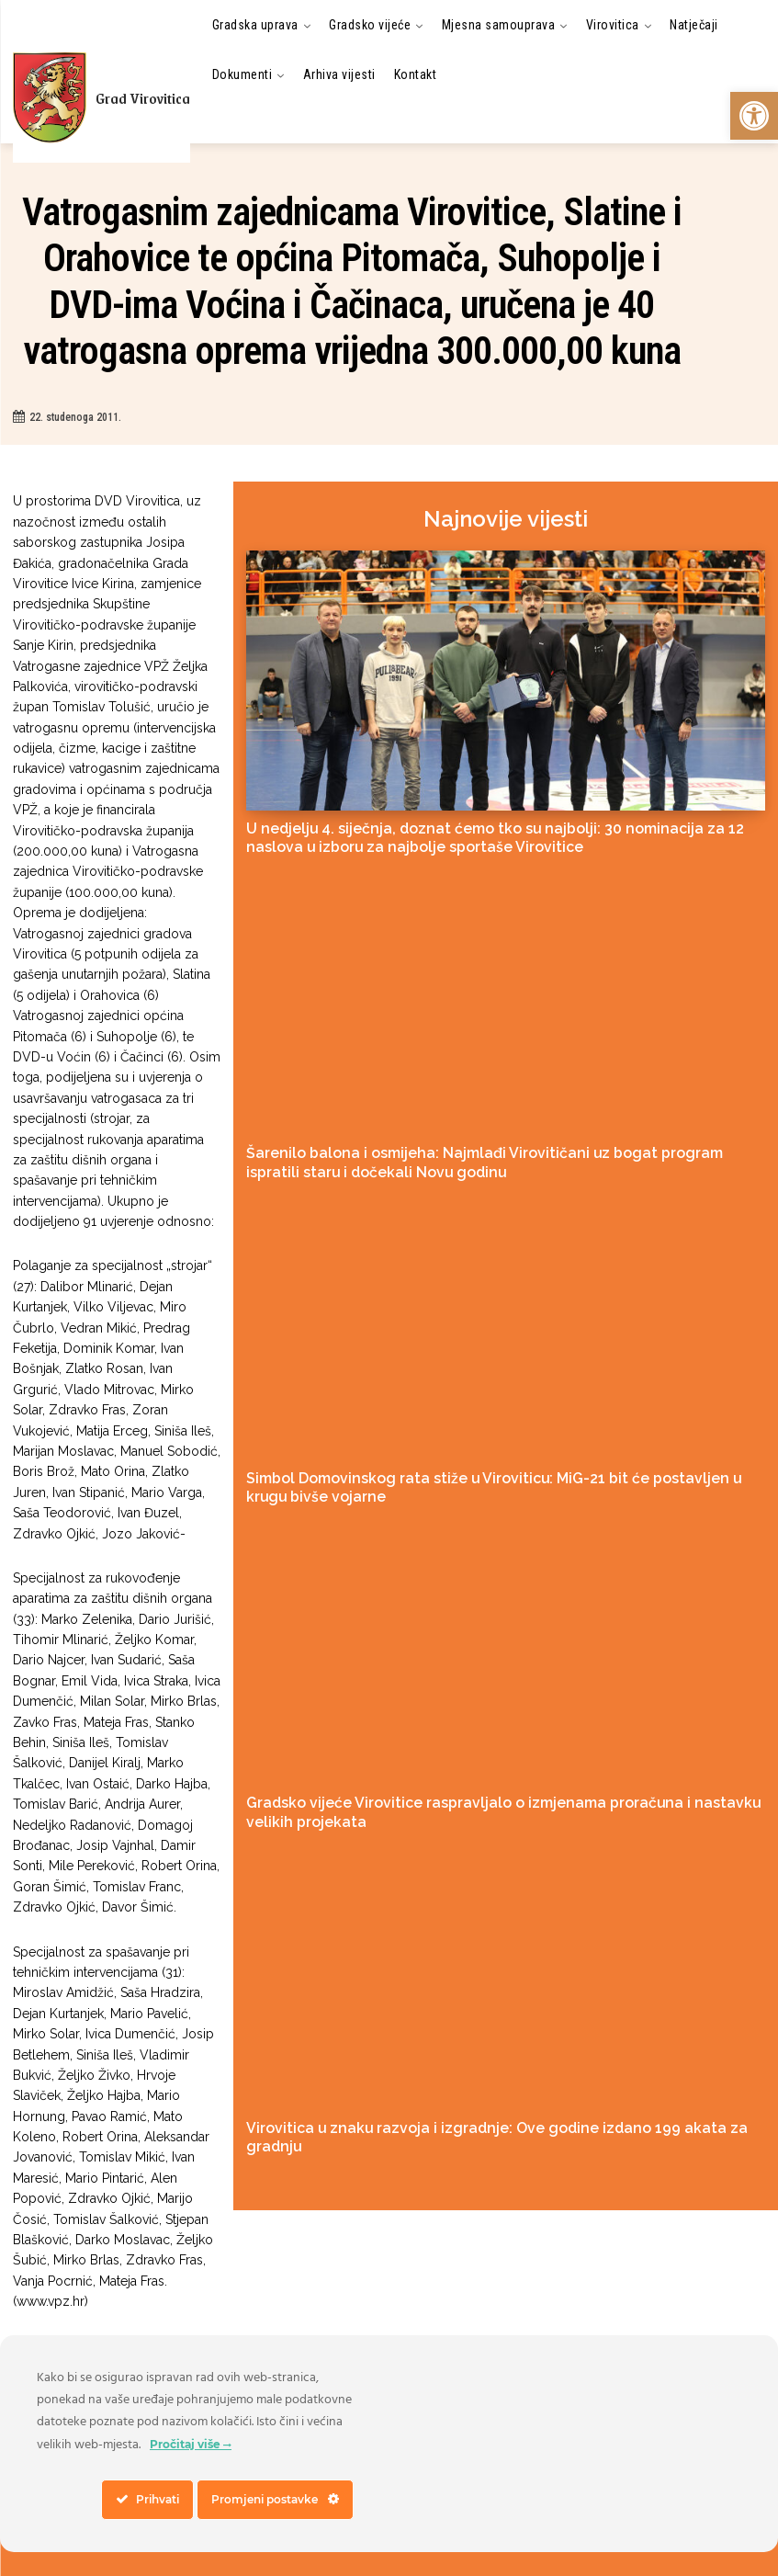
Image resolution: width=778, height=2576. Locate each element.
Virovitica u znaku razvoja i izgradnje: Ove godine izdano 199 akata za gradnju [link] (472, 2099)
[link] (754, 116)
